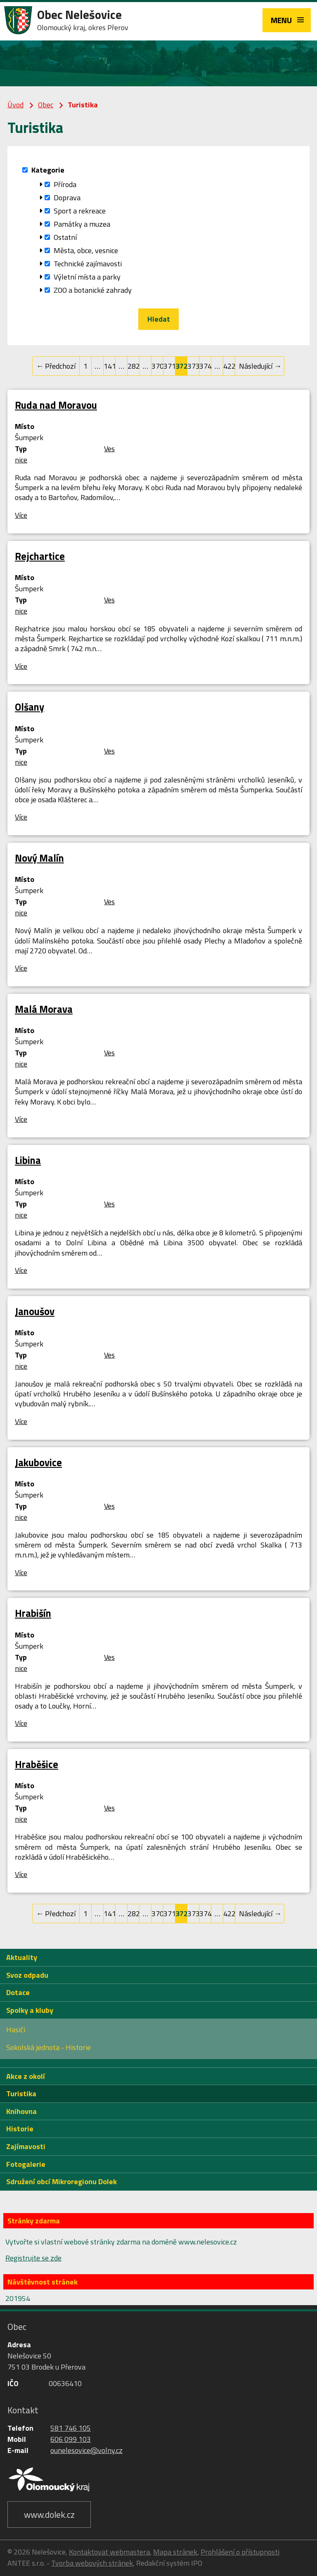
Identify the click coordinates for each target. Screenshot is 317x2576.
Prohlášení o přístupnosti (240, 2551)
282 (134, 366)
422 (229, 366)
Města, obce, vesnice (86, 250)
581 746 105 (70, 2428)
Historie (19, 2128)
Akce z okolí (25, 2076)
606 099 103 (70, 2439)
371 (169, 366)
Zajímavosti (25, 2146)
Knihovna (21, 2111)
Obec (45, 104)
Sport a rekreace (80, 210)
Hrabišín (33, 1613)
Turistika (21, 2093)
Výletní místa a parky (87, 276)
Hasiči (15, 2029)
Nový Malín (39, 857)
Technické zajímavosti (88, 263)
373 (193, 366)
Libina (28, 1160)
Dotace (18, 1992)
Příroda (65, 184)
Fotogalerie (25, 2164)
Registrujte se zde (33, 2257)
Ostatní (65, 237)
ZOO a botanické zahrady (93, 290)
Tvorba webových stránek (92, 2563)
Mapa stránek (175, 2551)
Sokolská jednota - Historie (48, 2047)
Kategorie (47, 169)
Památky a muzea (82, 224)
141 (110, 366)
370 (157, 366)
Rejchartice (40, 556)
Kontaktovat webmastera (109, 2551)
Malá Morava (44, 1009)
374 (205, 366)
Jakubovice (38, 1462)
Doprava (67, 197)
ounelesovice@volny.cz (86, 2450)
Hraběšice (36, 1764)
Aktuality (21, 1957)
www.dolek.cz (49, 2514)
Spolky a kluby (29, 2010)
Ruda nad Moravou (56, 404)
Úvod (15, 104)
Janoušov (34, 1311)
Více (21, 515)
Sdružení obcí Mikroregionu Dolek (61, 2181)
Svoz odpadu (27, 1975)
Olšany (29, 706)
